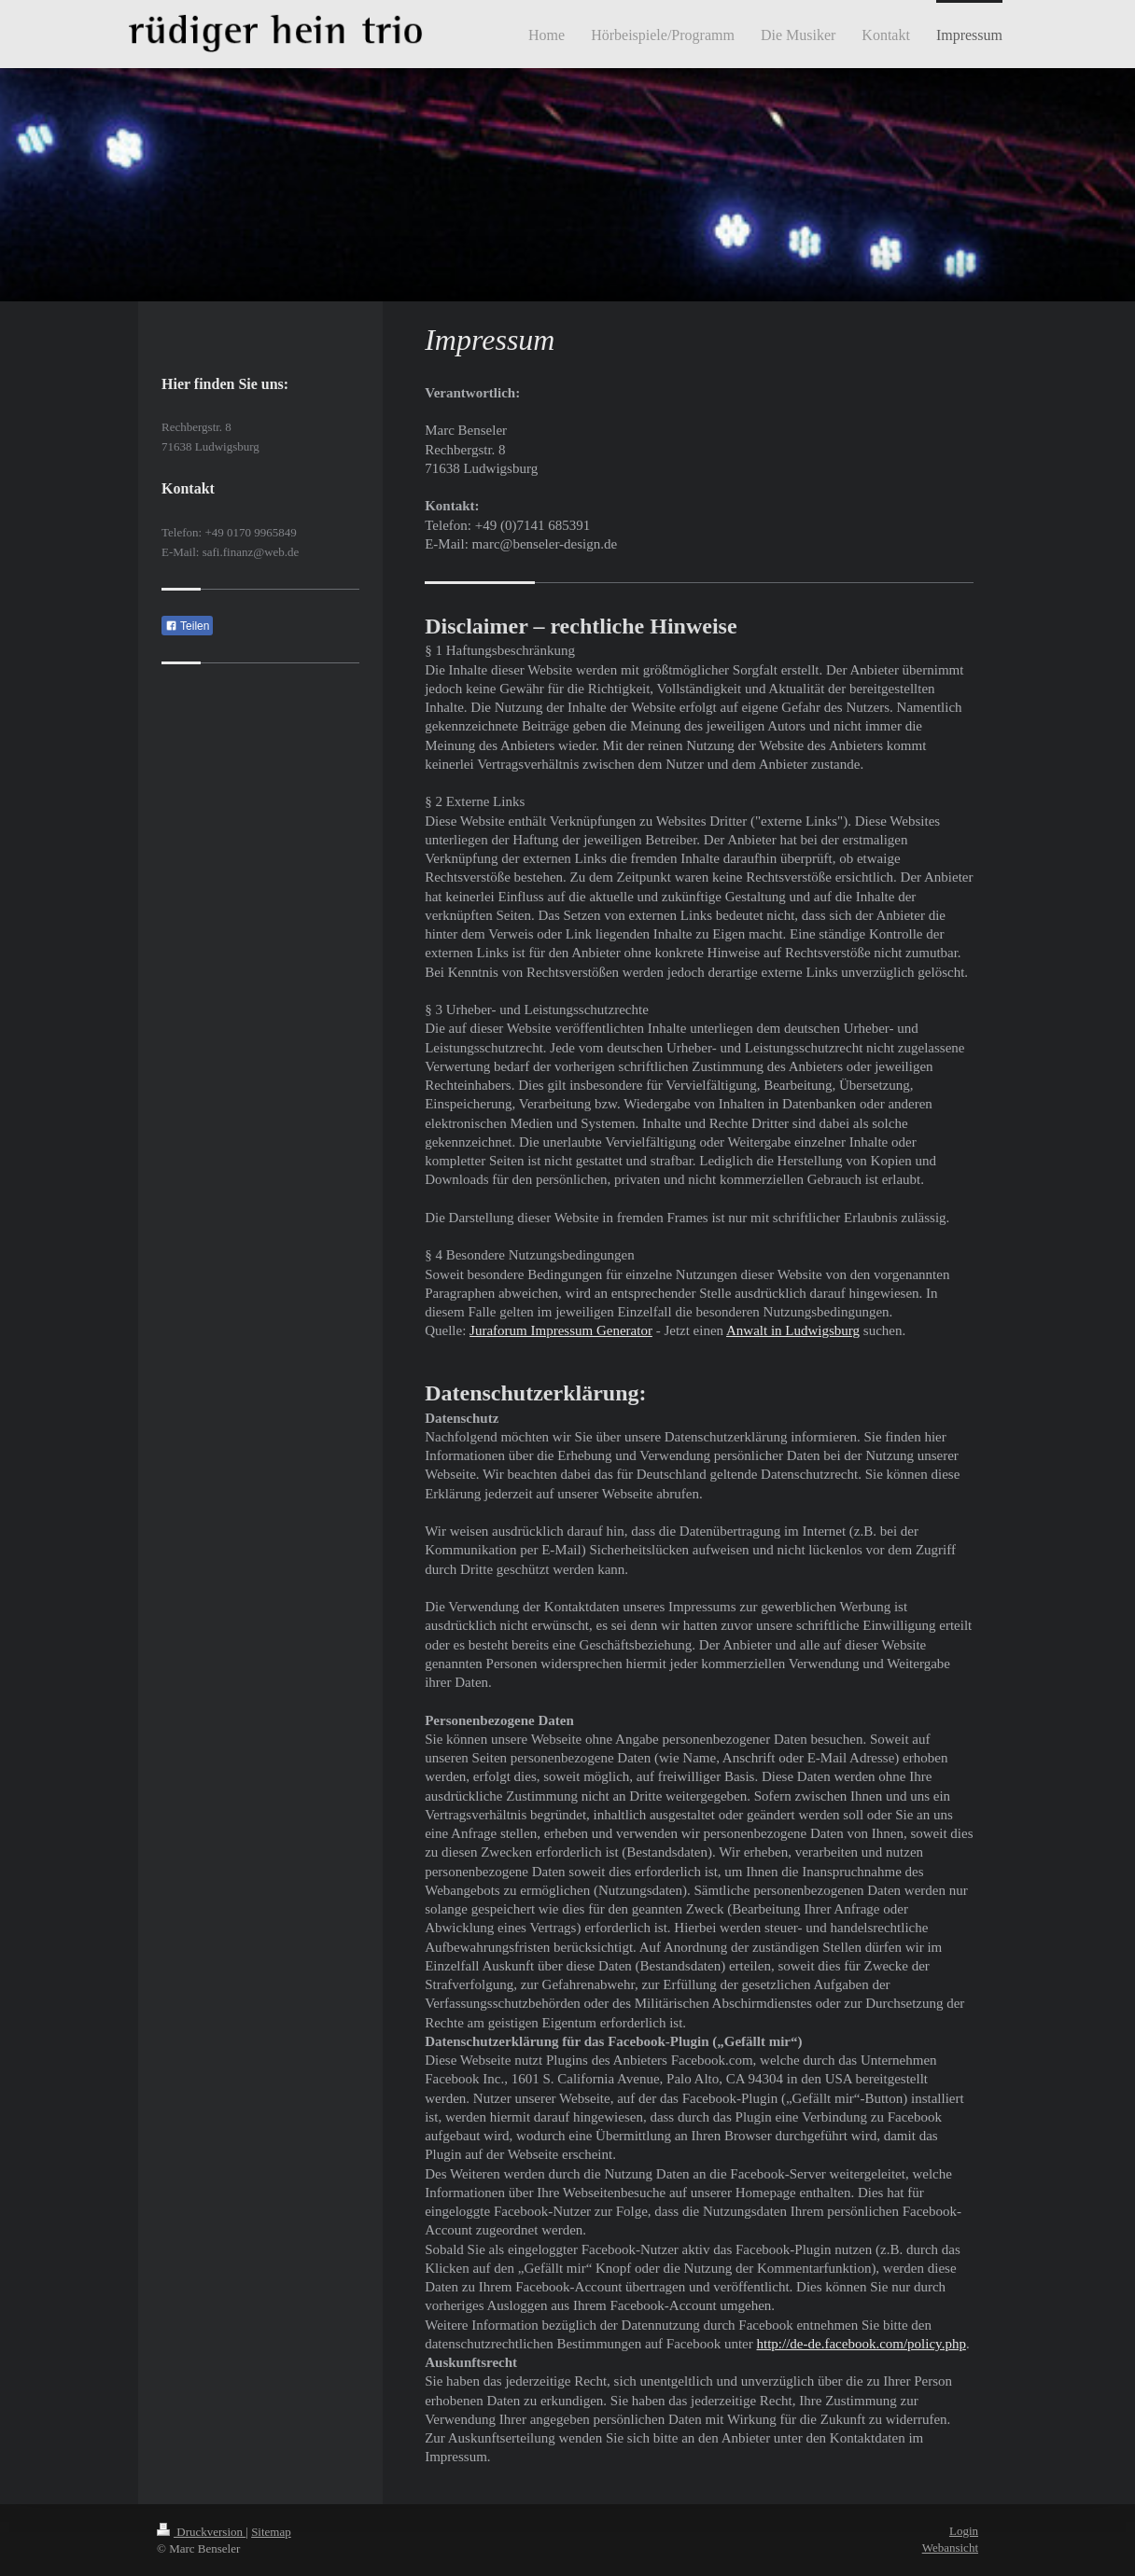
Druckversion (201, 2532)
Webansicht (950, 2548)
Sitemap (271, 2532)
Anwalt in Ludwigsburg (793, 1330)
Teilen (187, 626)
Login (963, 2531)
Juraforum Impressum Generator (560, 1330)
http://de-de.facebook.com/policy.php (861, 2343)
